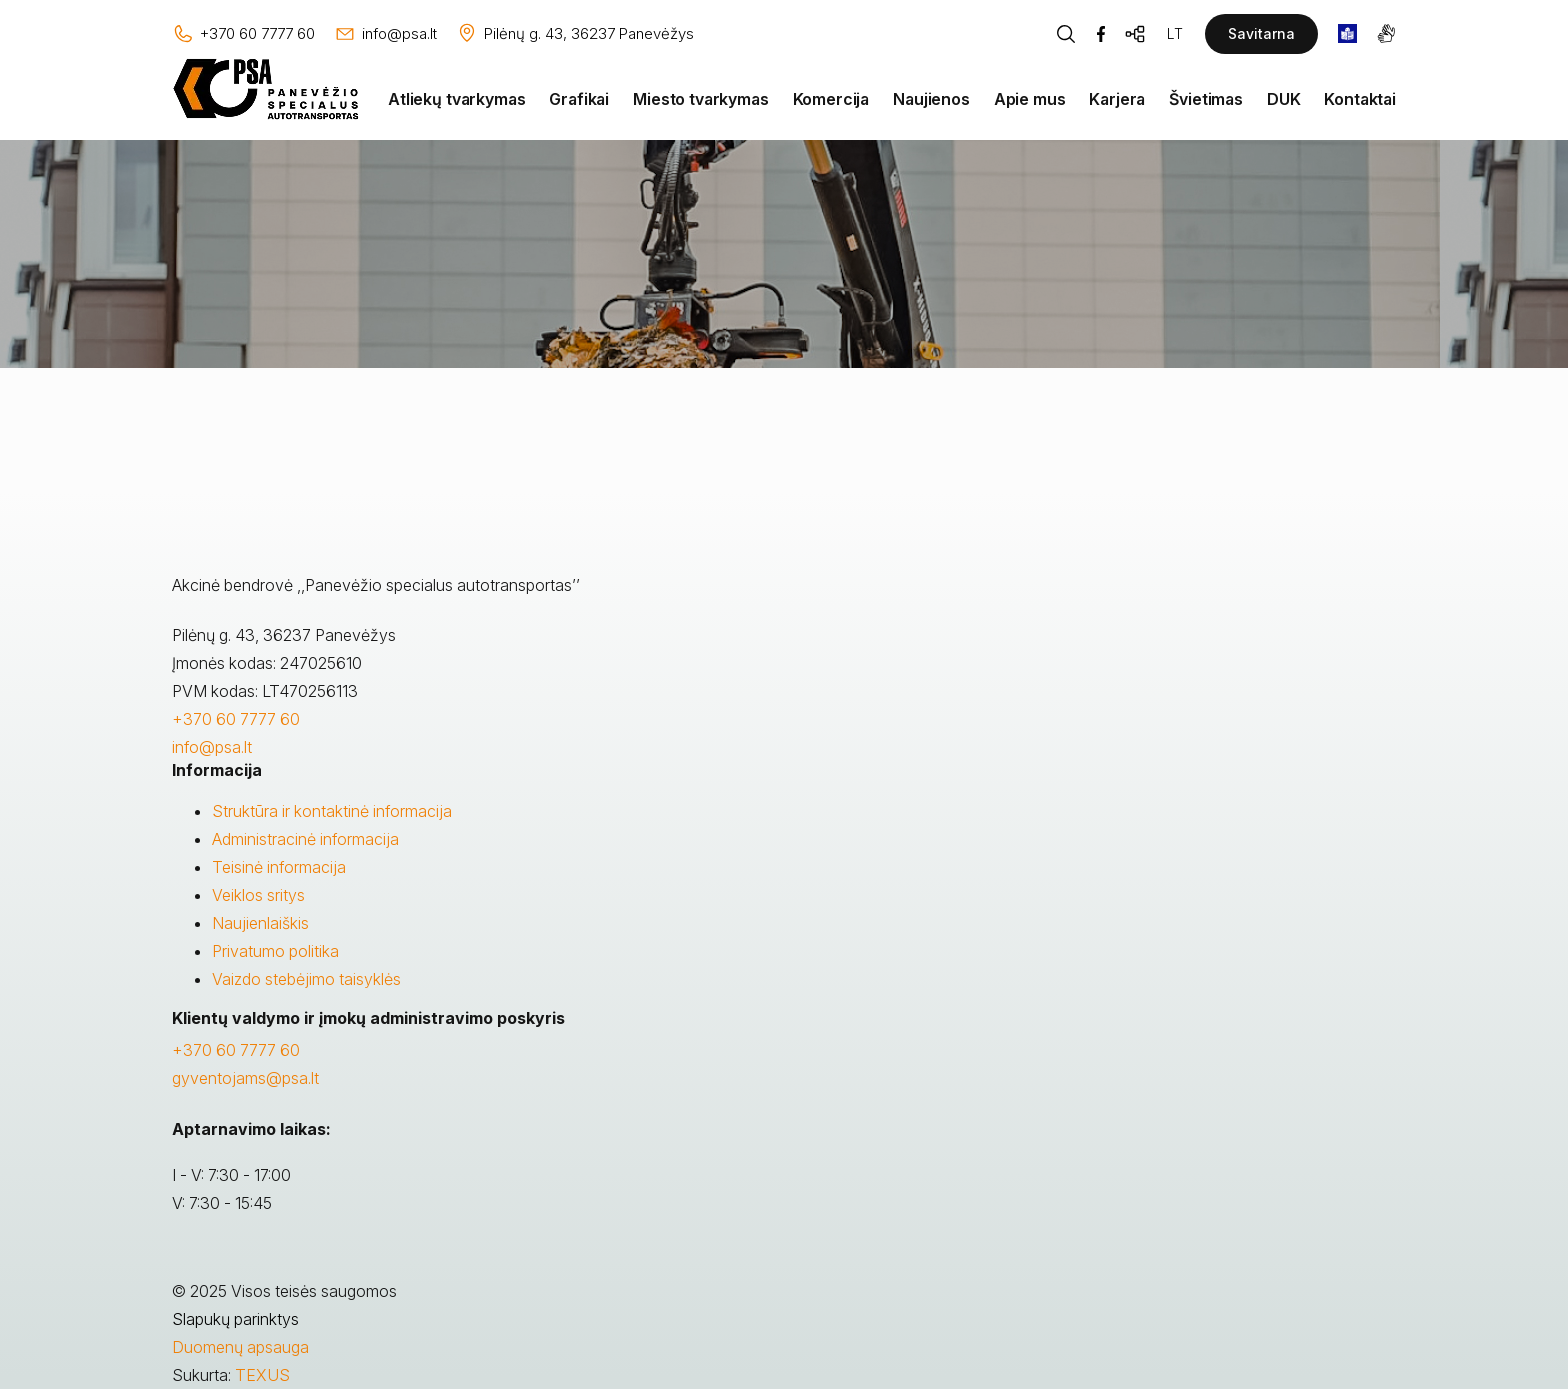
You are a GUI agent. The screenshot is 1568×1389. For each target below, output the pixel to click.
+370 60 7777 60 (236, 719)
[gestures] (1386, 33)
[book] (1347, 33)
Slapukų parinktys (235, 1319)
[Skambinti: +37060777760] (243, 34)
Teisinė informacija (279, 867)
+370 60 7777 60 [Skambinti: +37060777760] (236, 1050)
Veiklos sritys (258, 895)
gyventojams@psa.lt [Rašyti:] (245, 1078)
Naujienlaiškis (260, 923)
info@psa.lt (212, 747)
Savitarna (1261, 33)
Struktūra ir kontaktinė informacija (332, 811)
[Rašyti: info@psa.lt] (385, 34)
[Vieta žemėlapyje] (575, 34)
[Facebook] (1101, 34)
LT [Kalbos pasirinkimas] (1175, 33)
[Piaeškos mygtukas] (1066, 34)
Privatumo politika (275, 951)
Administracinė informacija (305, 839)
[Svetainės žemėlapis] (1136, 34)
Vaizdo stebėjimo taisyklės (306, 979)
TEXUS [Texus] (262, 1375)
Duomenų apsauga (240, 1347)
